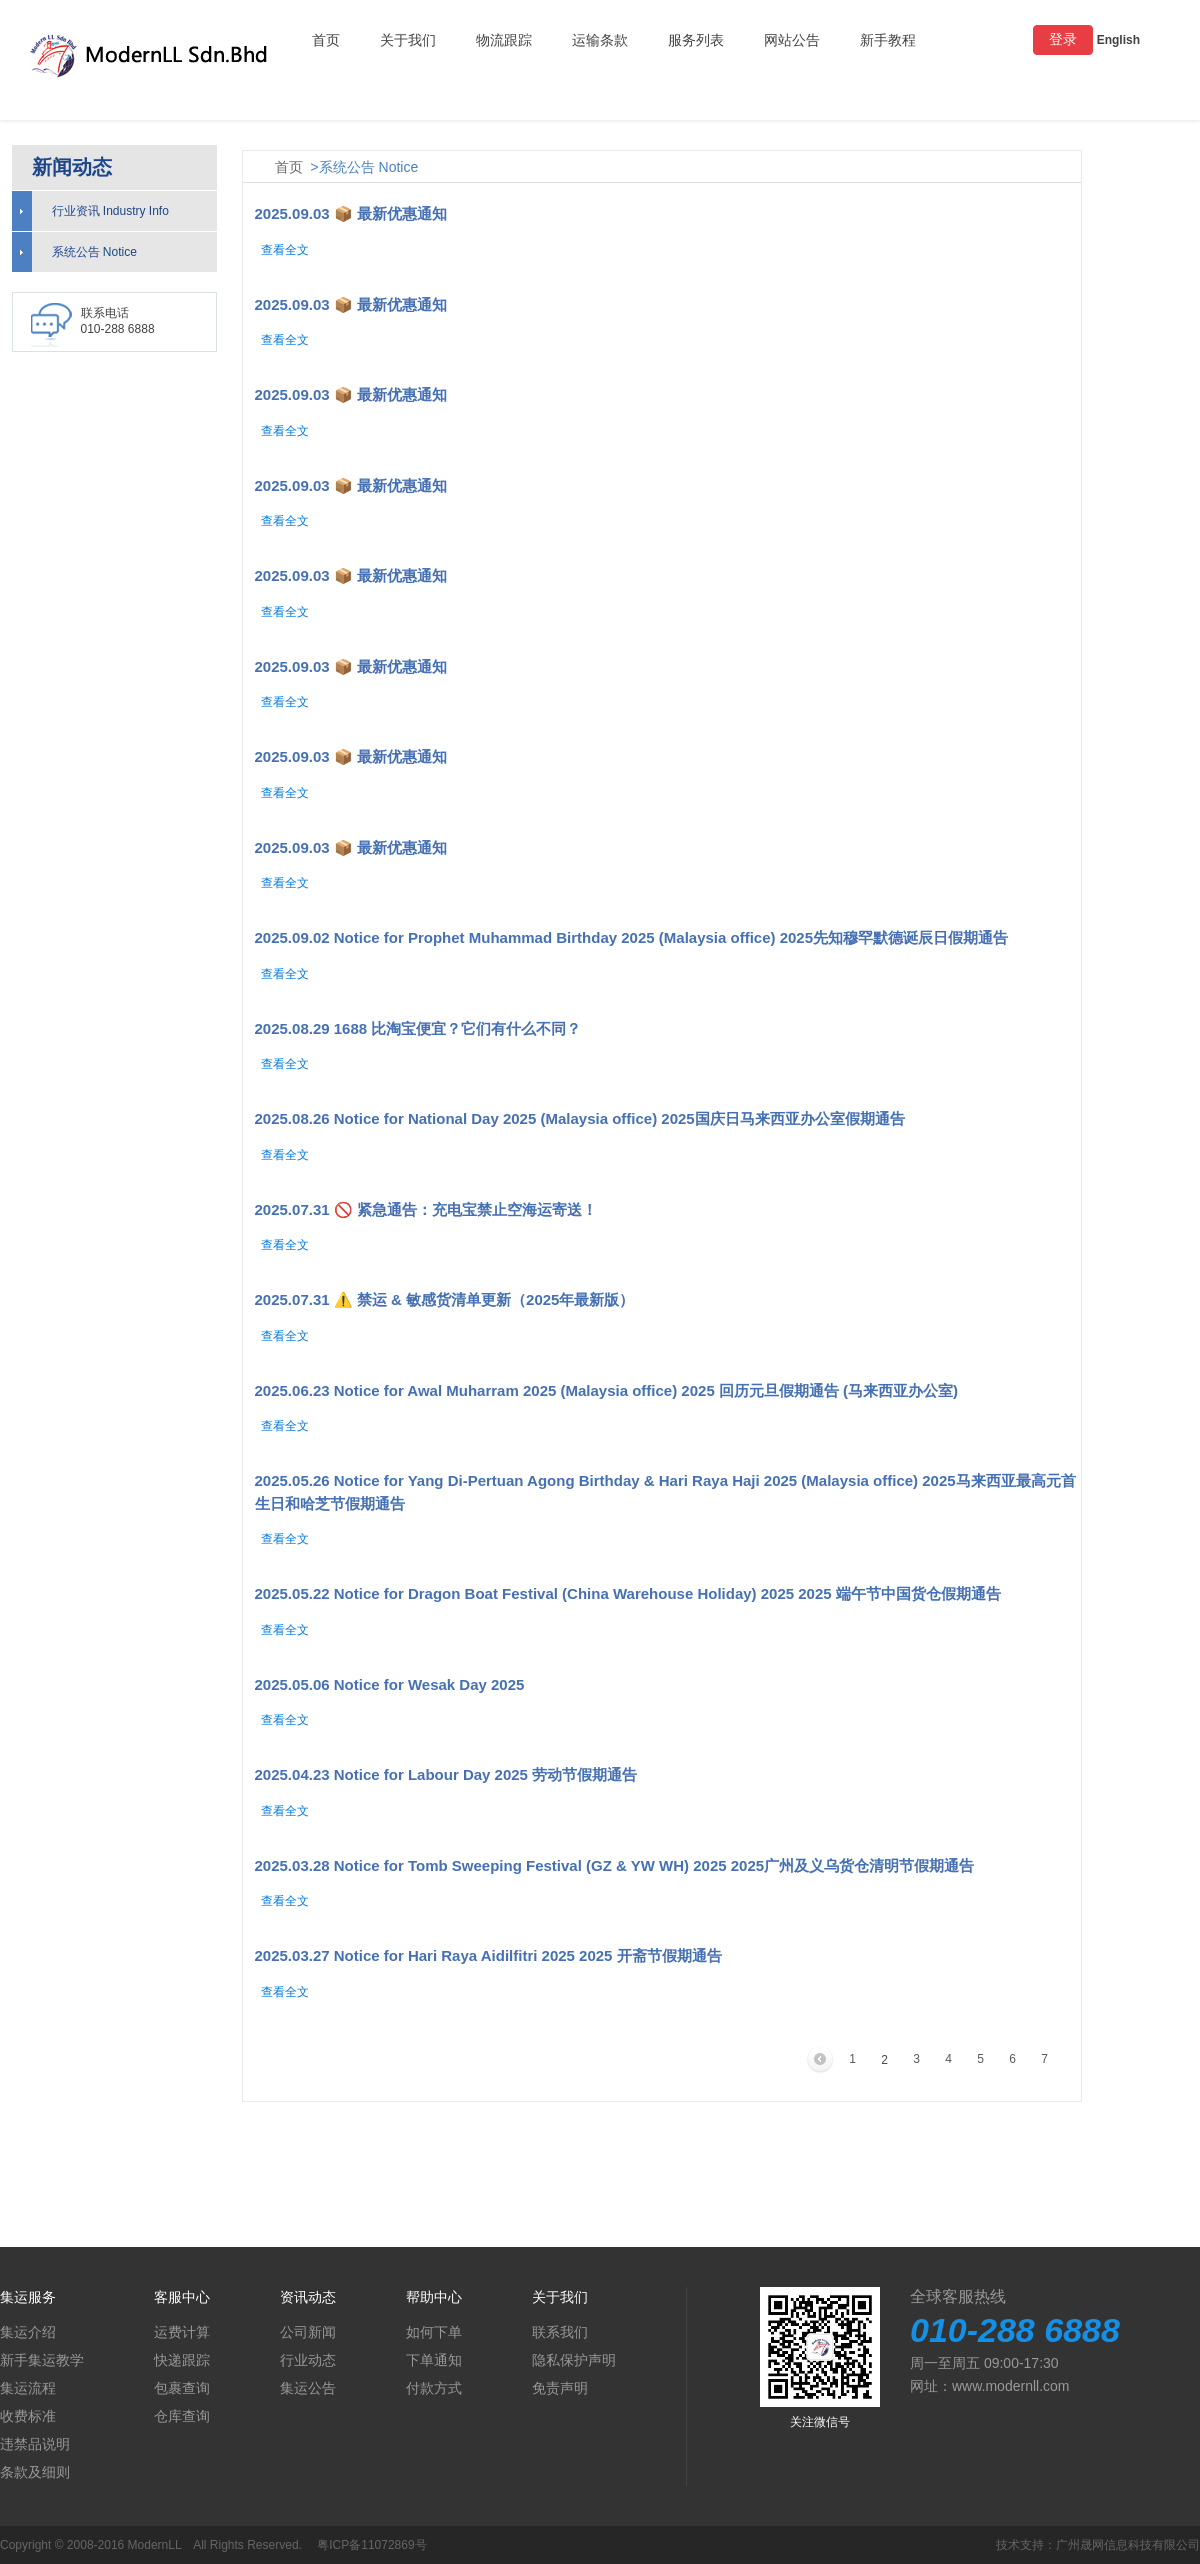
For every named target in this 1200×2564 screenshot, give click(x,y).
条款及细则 (35, 2472)
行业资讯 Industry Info (110, 211)
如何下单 (434, 2332)
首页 (326, 40)
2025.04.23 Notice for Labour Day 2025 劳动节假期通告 (446, 1774)
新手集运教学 (42, 2360)
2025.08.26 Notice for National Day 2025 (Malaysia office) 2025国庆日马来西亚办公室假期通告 (580, 1118)
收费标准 (28, 2416)
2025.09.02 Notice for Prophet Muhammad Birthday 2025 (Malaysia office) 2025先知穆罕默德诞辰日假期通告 (632, 937)
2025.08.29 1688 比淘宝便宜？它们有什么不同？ (418, 1028)
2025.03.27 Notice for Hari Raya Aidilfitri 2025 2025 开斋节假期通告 (488, 1955)
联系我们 (560, 2332)
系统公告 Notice (94, 252)
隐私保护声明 (574, 2360)
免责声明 (560, 2388)
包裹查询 (182, 2388)
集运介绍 (28, 2332)
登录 (1063, 39)
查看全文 (285, 250)
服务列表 (696, 40)
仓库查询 (182, 2416)
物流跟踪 (504, 40)
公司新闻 (308, 2332)
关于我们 (408, 40)
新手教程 (888, 40)
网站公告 (792, 40)
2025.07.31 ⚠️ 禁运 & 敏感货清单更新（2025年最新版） (445, 1299)
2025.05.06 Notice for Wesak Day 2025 (390, 1684)
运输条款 (600, 40)
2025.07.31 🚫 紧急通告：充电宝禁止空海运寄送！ (426, 1209)
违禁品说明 (35, 2444)
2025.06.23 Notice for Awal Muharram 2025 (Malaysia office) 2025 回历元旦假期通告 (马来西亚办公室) (607, 1390)
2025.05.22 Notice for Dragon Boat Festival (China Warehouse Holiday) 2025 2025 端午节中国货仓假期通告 (628, 1593)
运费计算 (182, 2332)
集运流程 (28, 2388)
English (1118, 40)
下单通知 (434, 2360)
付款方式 (434, 2388)
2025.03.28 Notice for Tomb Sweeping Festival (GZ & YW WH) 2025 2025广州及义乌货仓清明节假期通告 (615, 1865)
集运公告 (308, 2388)
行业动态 (308, 2360)
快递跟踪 (182, 2360)
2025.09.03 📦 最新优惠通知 (351, 213)
